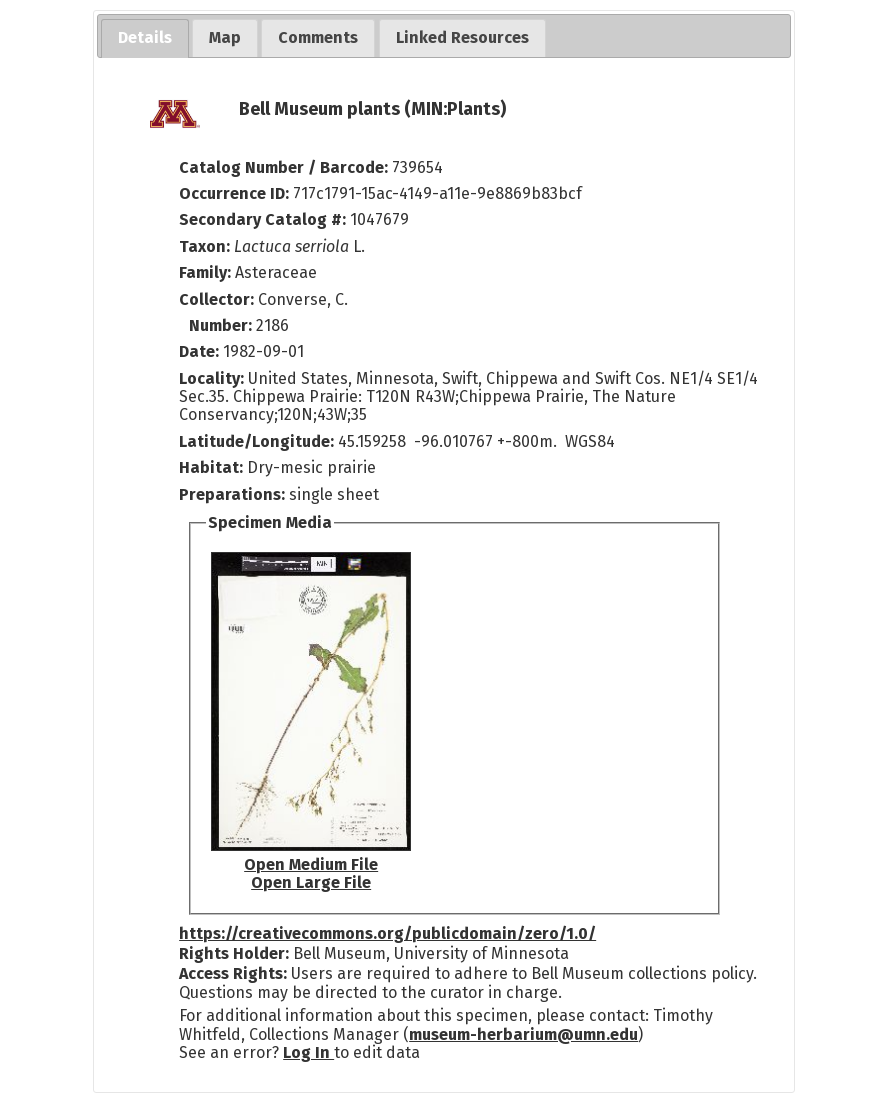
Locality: (211, 378)
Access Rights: (233, 973)
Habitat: (213, 467)
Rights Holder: (234, 953)
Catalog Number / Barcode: (285, 167)
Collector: (218, 299)
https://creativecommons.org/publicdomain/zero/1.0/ (387, 933)
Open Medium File (311, 864)
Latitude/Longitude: (256, 441)
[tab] (145, 38)
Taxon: (204, 246)
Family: (205, 272)
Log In (308, 1052)
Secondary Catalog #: (262, 219)
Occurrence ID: (236, 193)
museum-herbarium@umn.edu (523, 1034)
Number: (222, 325)
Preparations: (232, 494)
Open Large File (311, 882)
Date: (199, 351)
